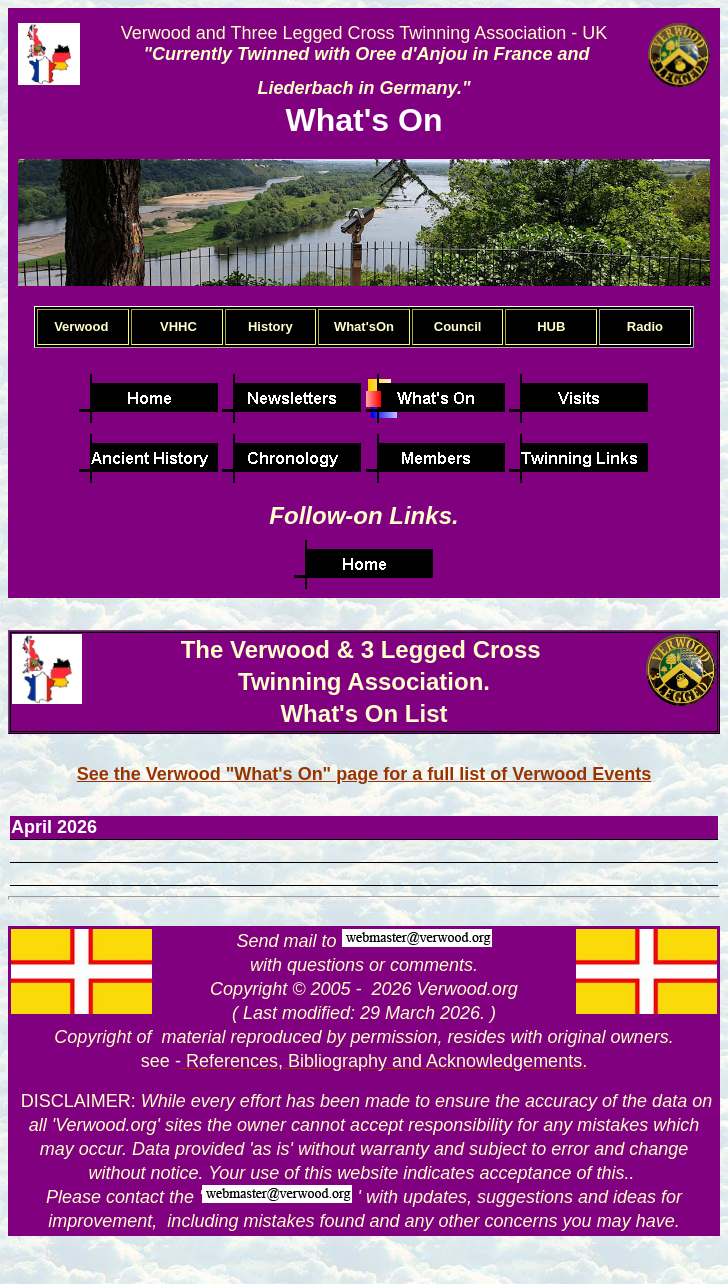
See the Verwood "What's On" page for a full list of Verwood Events (364, 774)
